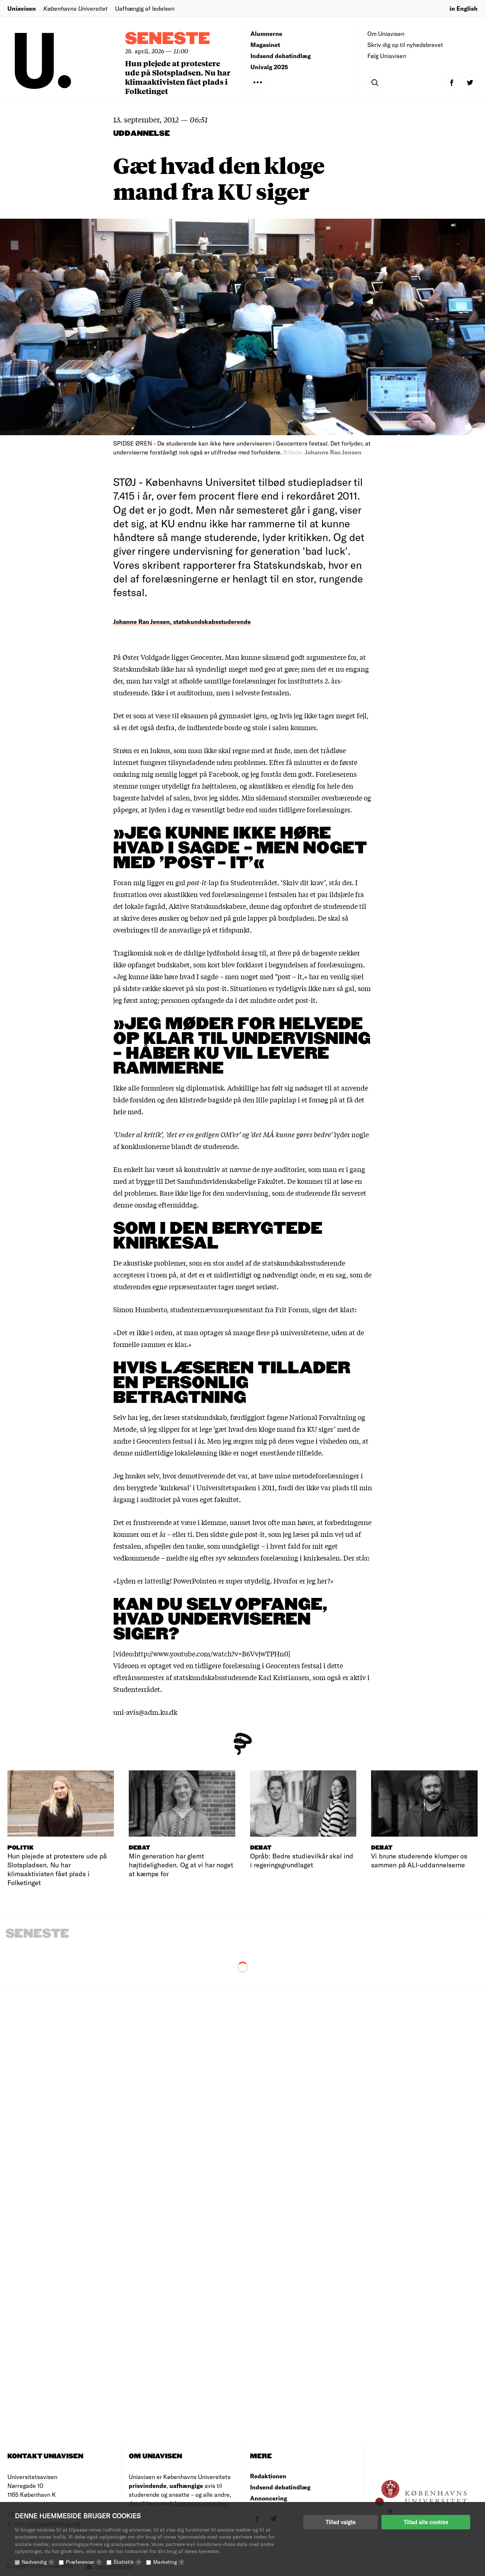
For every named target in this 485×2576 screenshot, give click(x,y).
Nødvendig (38, 2562)
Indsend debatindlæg (280, 55)
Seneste (167, 39)
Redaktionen (268, 2475)
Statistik (128, 2562)
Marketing (169, 2562)
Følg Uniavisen (386, 55)
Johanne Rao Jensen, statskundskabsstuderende (182, 621)
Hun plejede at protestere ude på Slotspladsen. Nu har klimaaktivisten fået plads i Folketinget (177, 77)
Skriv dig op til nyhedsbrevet (405, 44)
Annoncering (268, 2498)
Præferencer (84, 2562)
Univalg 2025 (269, 66)
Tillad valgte (341, 2522)
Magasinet (265, 44)
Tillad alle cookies (426, 2522)
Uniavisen (21, 8)
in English (463, 8)
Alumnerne (266, 33)
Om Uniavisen (385, 33)
